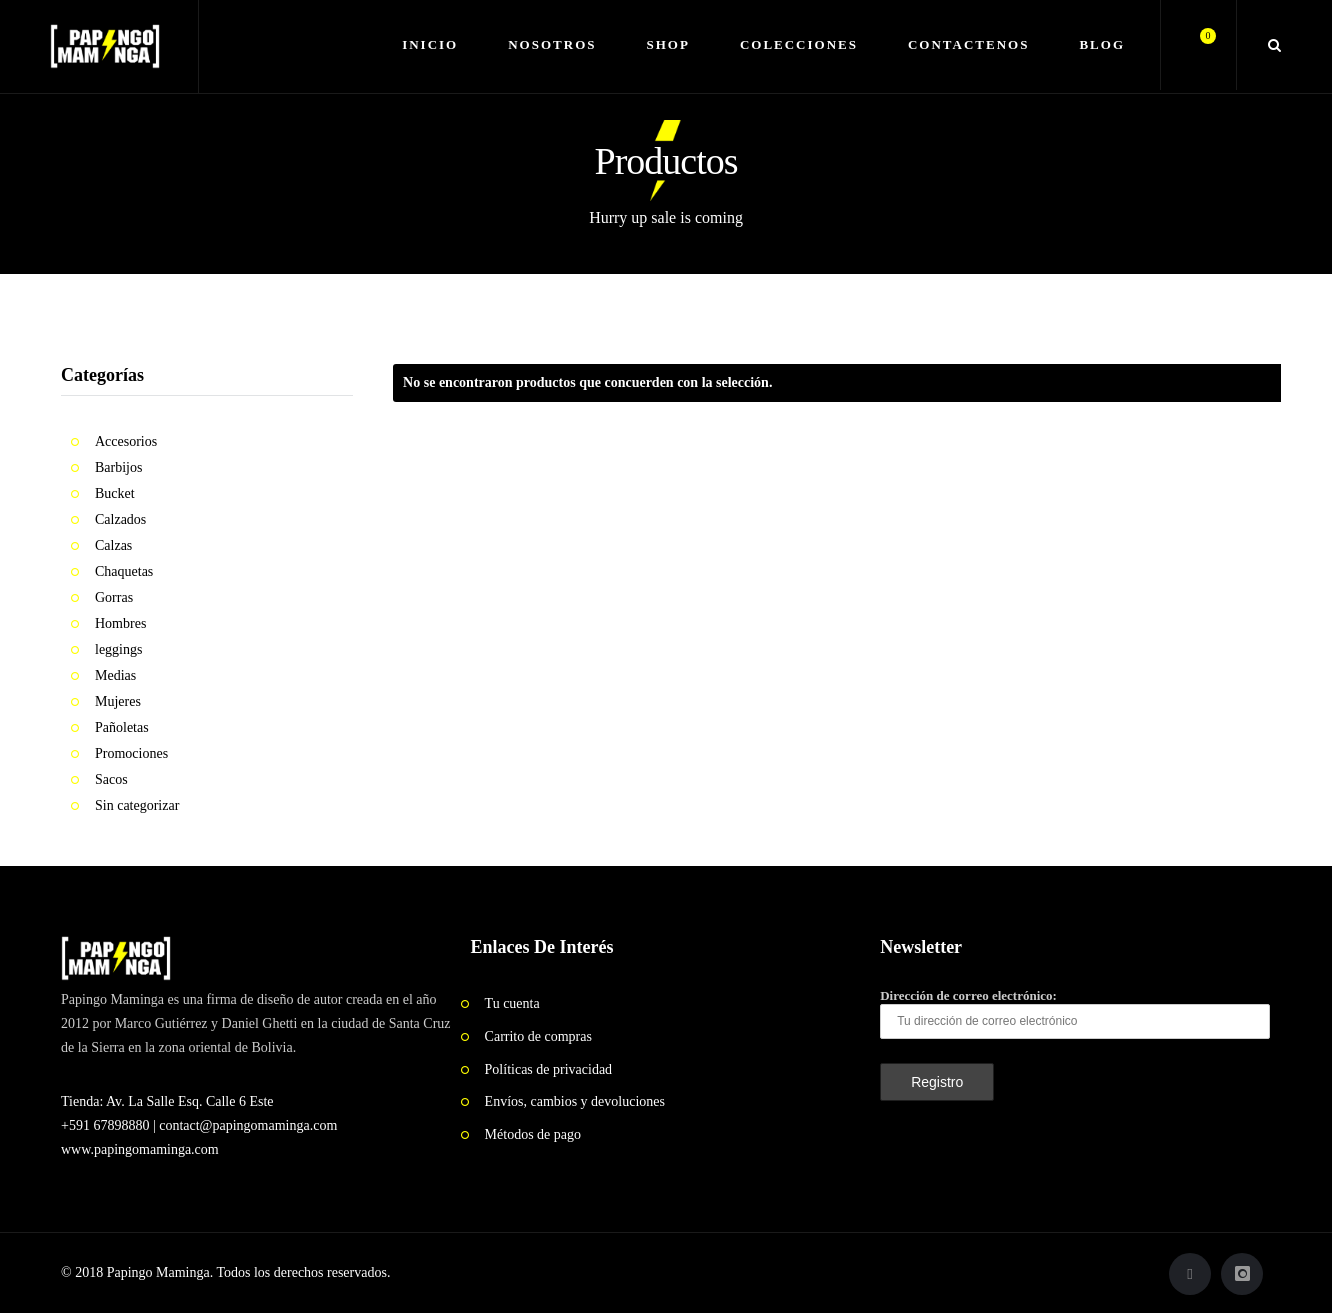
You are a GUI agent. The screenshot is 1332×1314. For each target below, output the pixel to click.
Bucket (115, 493)
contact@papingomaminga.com (248, 1125)
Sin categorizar (137, 805)
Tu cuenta (512, 1003)
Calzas (113, 545)
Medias (115, 675)
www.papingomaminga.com (140, 1149)
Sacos (111, 779)
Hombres (120, 623)
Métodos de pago (533, 1134)
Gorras (114, 597)
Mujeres (118, 701)
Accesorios (126, 441)
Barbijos (118, 467)
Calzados (120, 519)
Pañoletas (122, 727)
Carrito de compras (538, 1036)
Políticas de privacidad (549, 1069)
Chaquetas (124, 571)
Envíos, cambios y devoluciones (575, 1101)
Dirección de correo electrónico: (1075, 1013)
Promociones (131, 753)
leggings (118, 649)
